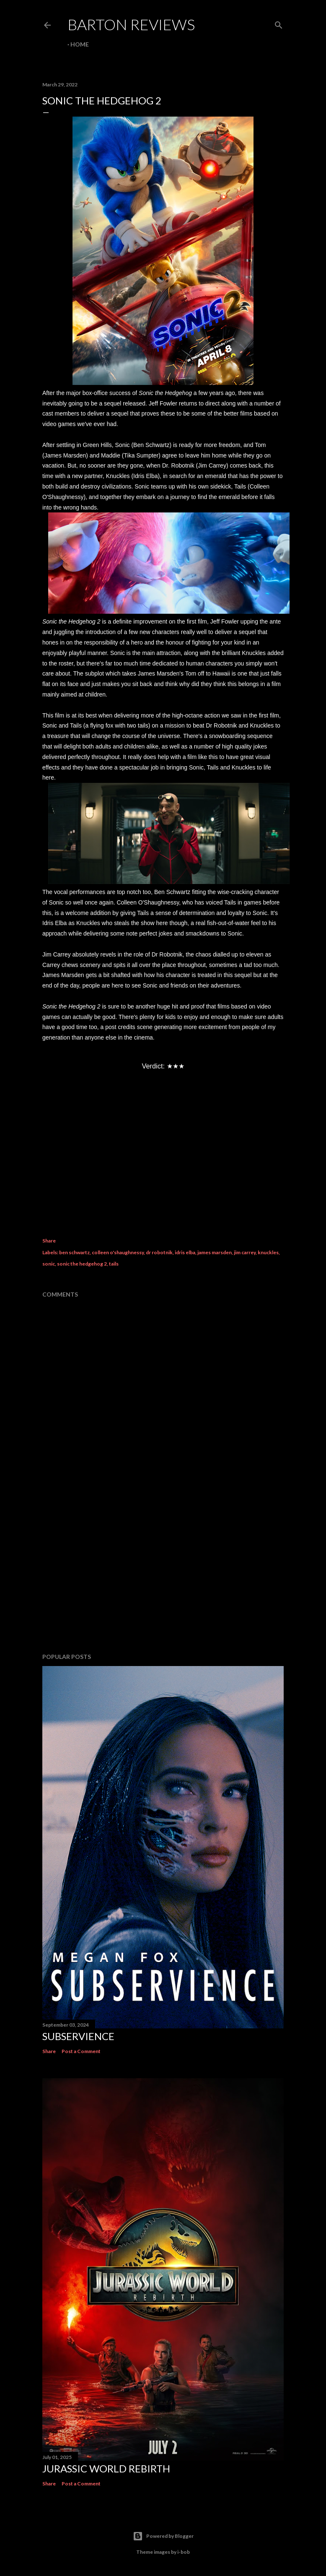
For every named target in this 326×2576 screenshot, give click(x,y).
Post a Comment (81, 2051)
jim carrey (245, 1252)
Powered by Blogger (163, 2536)
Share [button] (49, 1240)
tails (114, 1264)
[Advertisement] (163, 1573)
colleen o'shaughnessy (118, 1252)
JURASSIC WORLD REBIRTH (106, 2468)
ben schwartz (74, 1252)
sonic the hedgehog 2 (82, 1264)
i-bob (183, 2552)
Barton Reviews (131, 24)
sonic (48, 1264)
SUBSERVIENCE (78, 2036)
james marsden (214, 1252)
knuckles (268, 1252)
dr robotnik (159, 1252)
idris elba (185, 1252)
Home (79, 44)
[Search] (279, 23)
